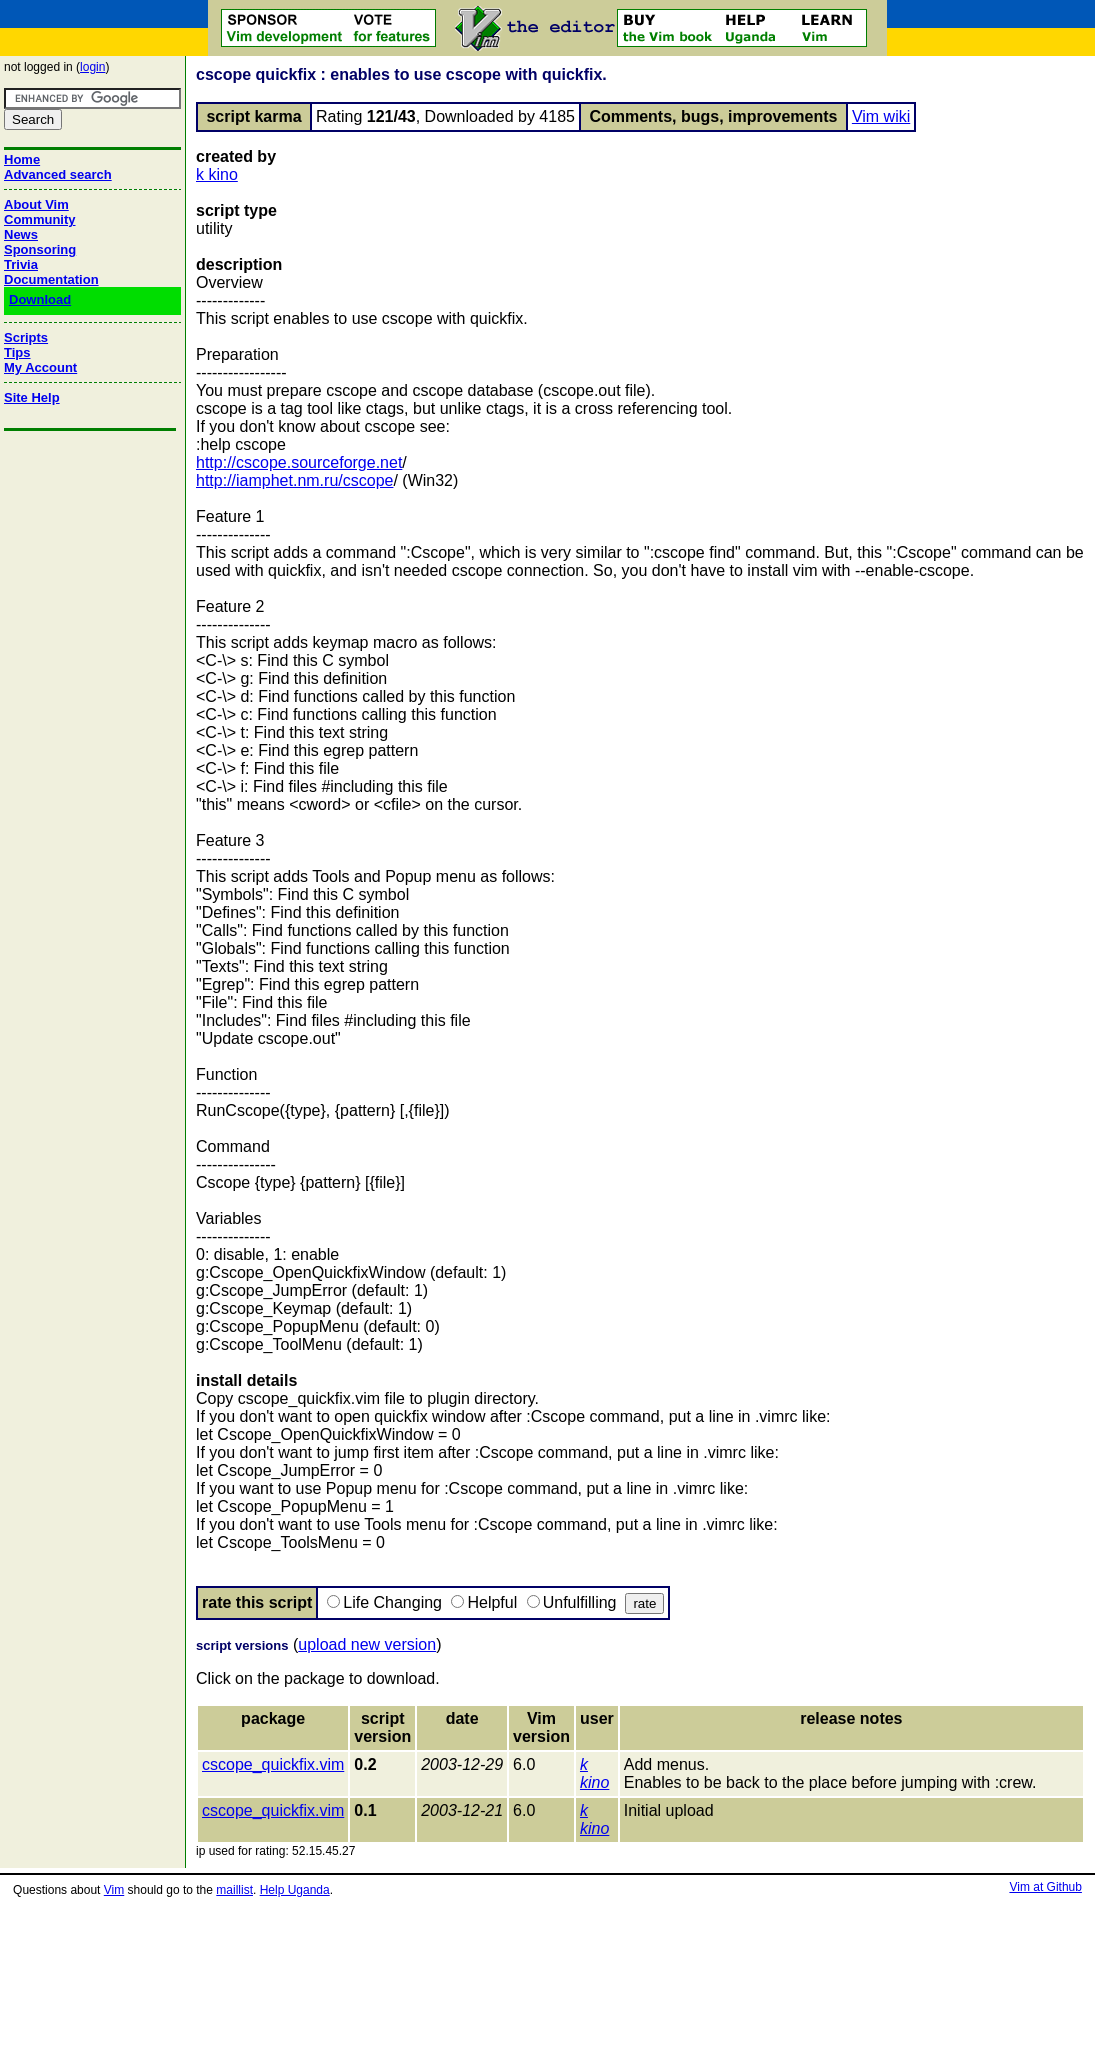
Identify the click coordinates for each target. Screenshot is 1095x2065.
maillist (234, 1890)
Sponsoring (40, 249)
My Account (40, 367)
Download (40, 299)
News (21, 234)
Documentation (51, 279)
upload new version (367, 1644)
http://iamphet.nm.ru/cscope (294, 480)
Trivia (21, 264)
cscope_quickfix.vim (273, 1764)
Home (22, 159)
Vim (114, 1890)
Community (40, 219)
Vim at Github (1045, 1887)
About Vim (36, 204)
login (92, 67)
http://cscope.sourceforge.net (299, 462)
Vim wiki (881, 116)
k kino (217, 174)
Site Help (32, 397)
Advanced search (58, 174)
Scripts (26, 337)
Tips (17, 352)
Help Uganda (295, 1890)
